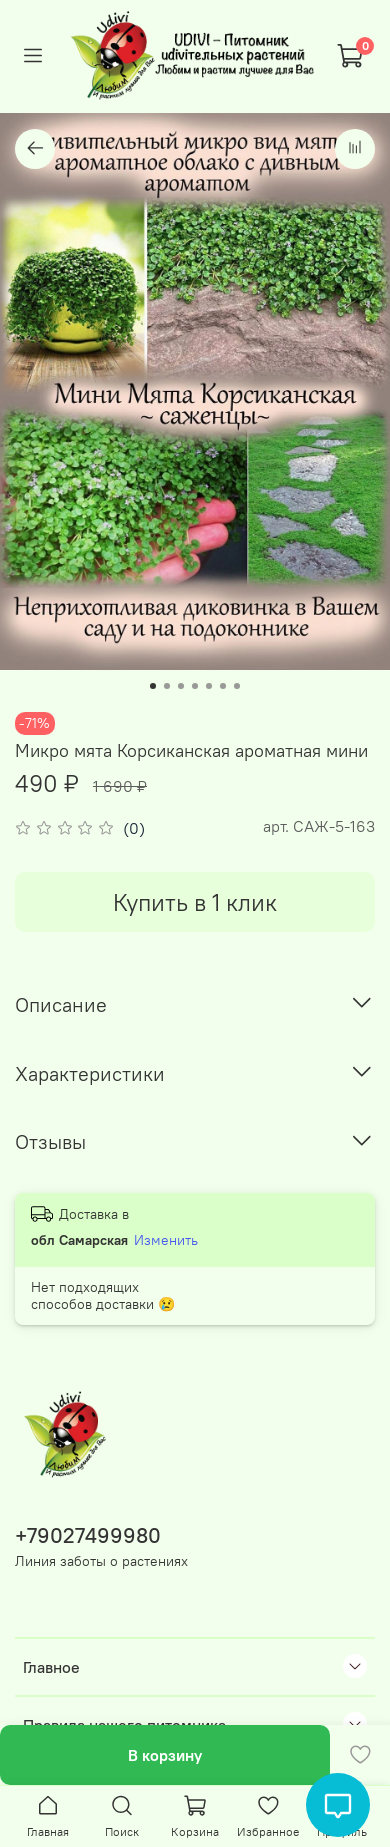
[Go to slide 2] (167, 686)
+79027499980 (88, 1535)
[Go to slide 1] (153, 686)
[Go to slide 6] (223, 686)
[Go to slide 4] (195, 686)
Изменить (166, 1240)
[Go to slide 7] (237, 686)
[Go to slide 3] (181, 686)
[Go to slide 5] (209, 686)
